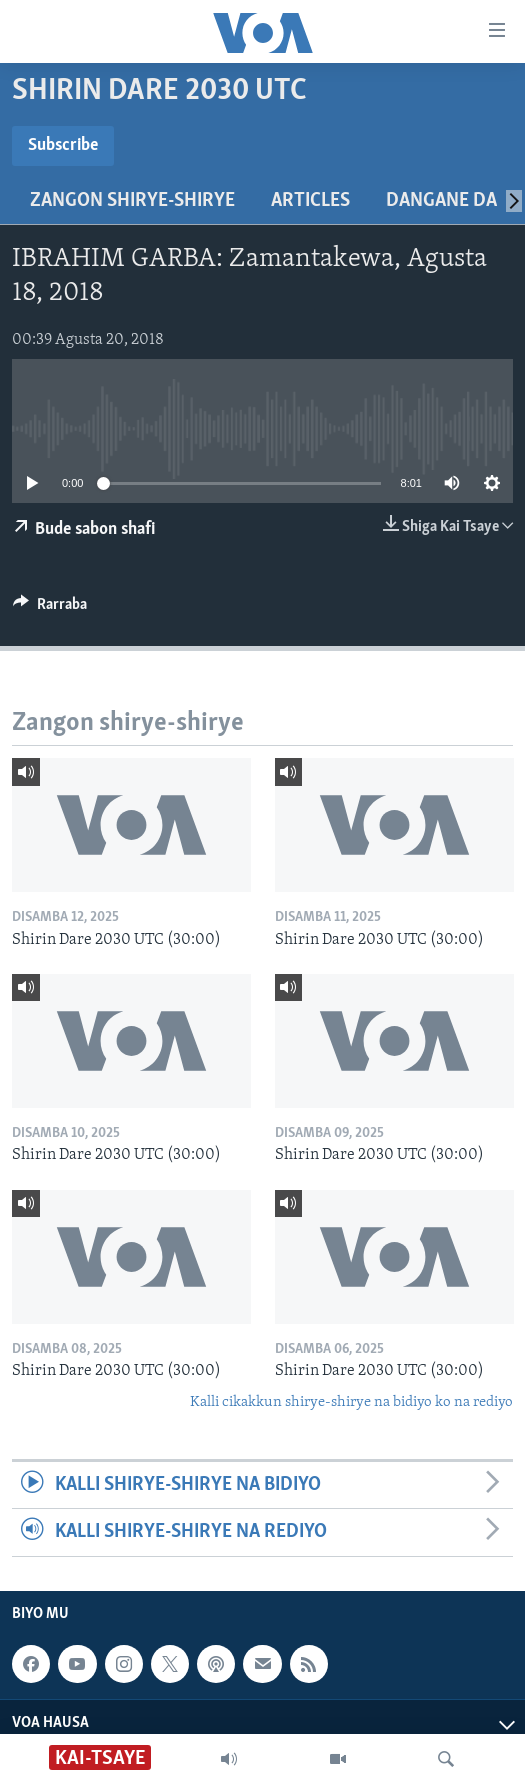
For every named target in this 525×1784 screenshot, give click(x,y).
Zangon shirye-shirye (132, 201)
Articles (310, 201)
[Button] (50, 609)
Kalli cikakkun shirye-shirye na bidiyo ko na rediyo (351, 1402)
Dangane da (441, 201)
